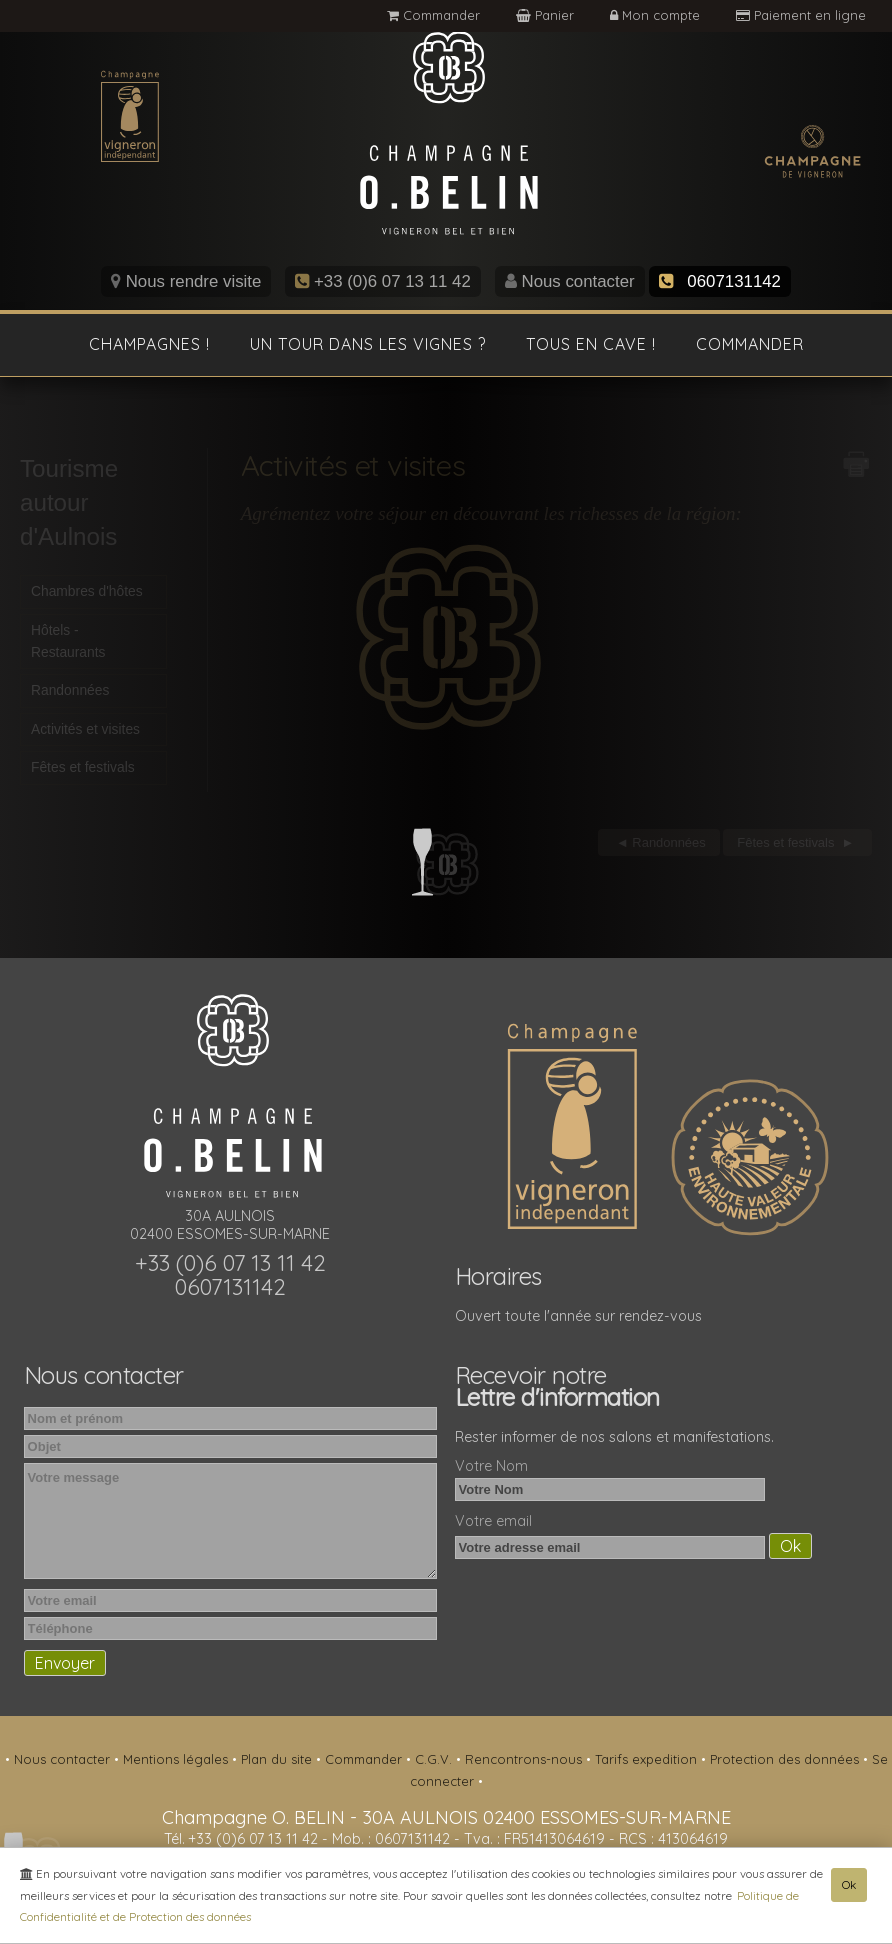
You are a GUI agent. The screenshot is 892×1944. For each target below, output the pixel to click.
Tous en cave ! (591, 344)
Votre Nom (491, 1466)
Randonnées (70, 693)
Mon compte (657, 15)
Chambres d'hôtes (87, 595)
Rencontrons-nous (525, 1759)
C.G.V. (435, 1759)
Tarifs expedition (648, 1759)
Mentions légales (177, 1759)
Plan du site (278, 1759)
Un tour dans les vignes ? (368, 344)
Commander (433, 15)
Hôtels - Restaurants (68, 644)
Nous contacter (570, 281)
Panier (547, 15)
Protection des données (786, 1759)
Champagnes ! (149, 344)
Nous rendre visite (186, 281)
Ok (849, 1885)
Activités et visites (85, 732)
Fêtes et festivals (83, 771)
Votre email (493, 1521)
